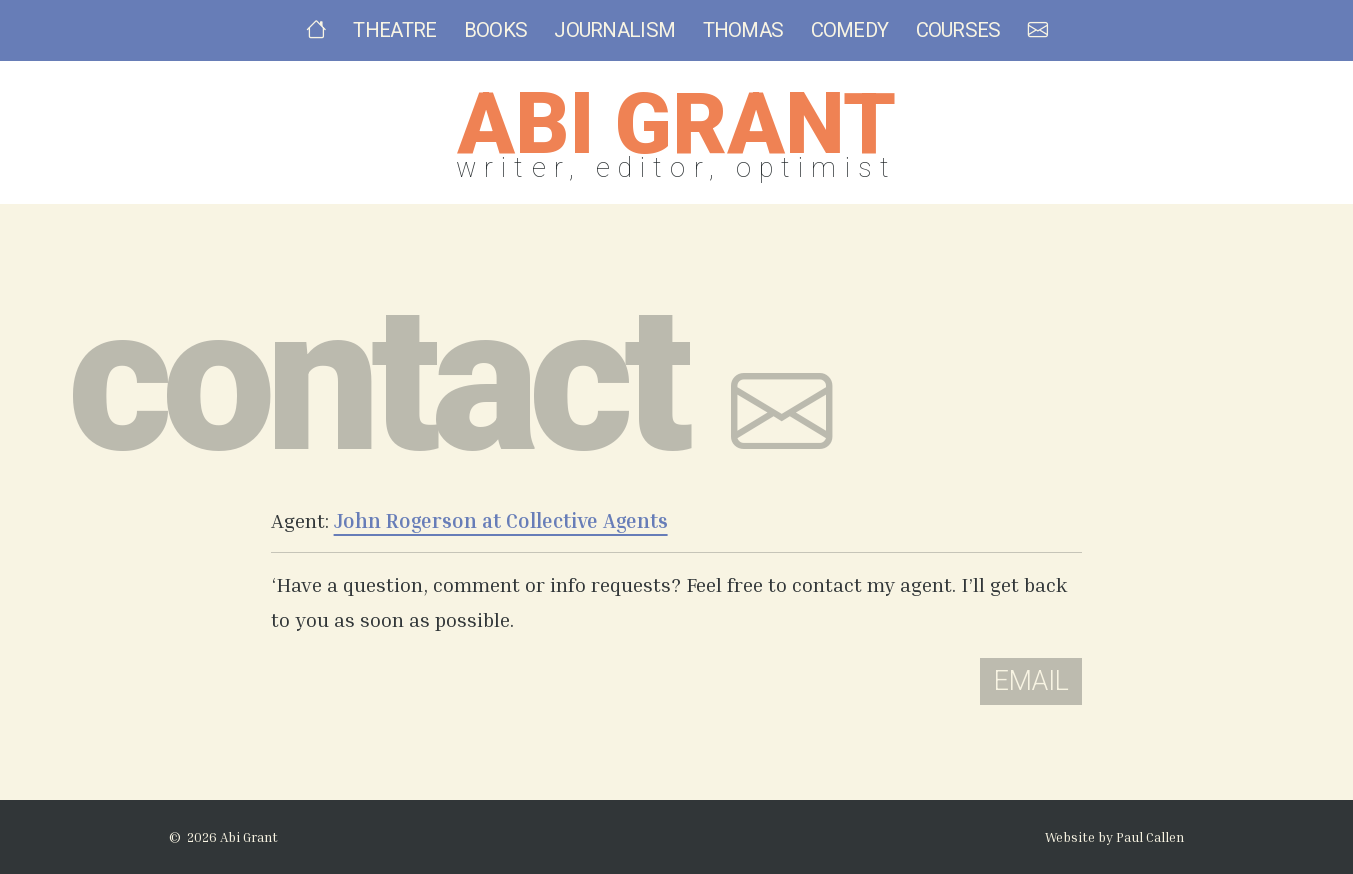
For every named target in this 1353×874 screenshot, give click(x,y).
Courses (958, 30)
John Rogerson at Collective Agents (501, 520)
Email (1031, 681)
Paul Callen (1150, 837)
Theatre (394, 30)
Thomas (743, 30)
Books (496, 30)
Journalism (614, 30)
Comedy (850, 30)
